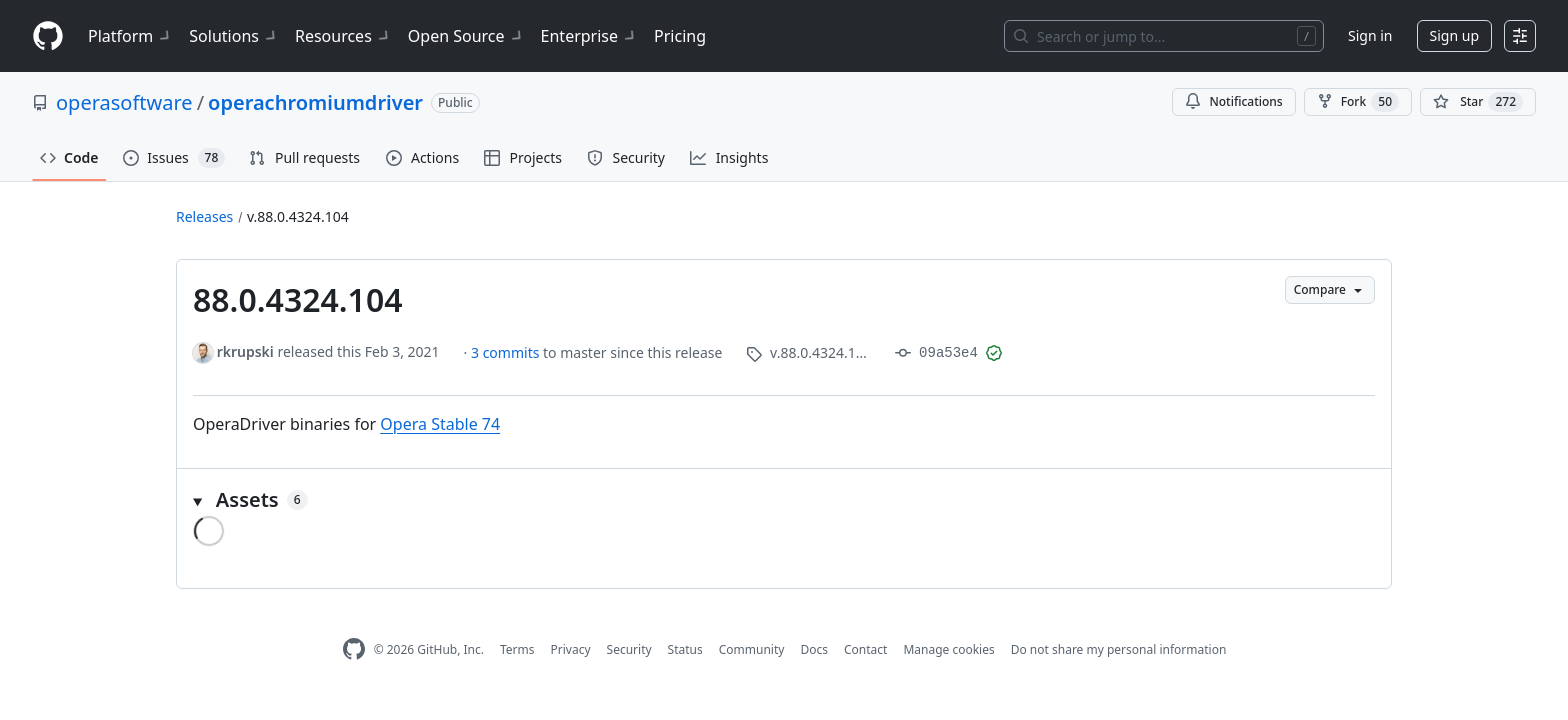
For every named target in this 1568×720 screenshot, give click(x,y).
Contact (865, 649)
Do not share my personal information (1119, 649)
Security (629, 649)
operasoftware (124, 102)
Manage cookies (948, 649)
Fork (1358, 102)
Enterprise (589, 36)
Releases (204, 216)
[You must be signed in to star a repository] (1478, 102)
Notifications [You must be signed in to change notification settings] (1233, 101)
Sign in (1370, 35)
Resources (343, 36)
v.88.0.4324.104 (298, 216)
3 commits (507, 352)
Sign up (1454, 35)
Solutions (234, 36)
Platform (130, 36)
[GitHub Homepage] (354, 649)
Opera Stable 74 (440, 424)
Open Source (466, 36)
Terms (517, 649)
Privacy (571, 649)
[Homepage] (48, 36)
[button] (784, 500)
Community (752, 649)
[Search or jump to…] (1164, 36)
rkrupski (245, 351)
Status (685, 649)
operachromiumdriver (315, 102)
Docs (814, 649)
